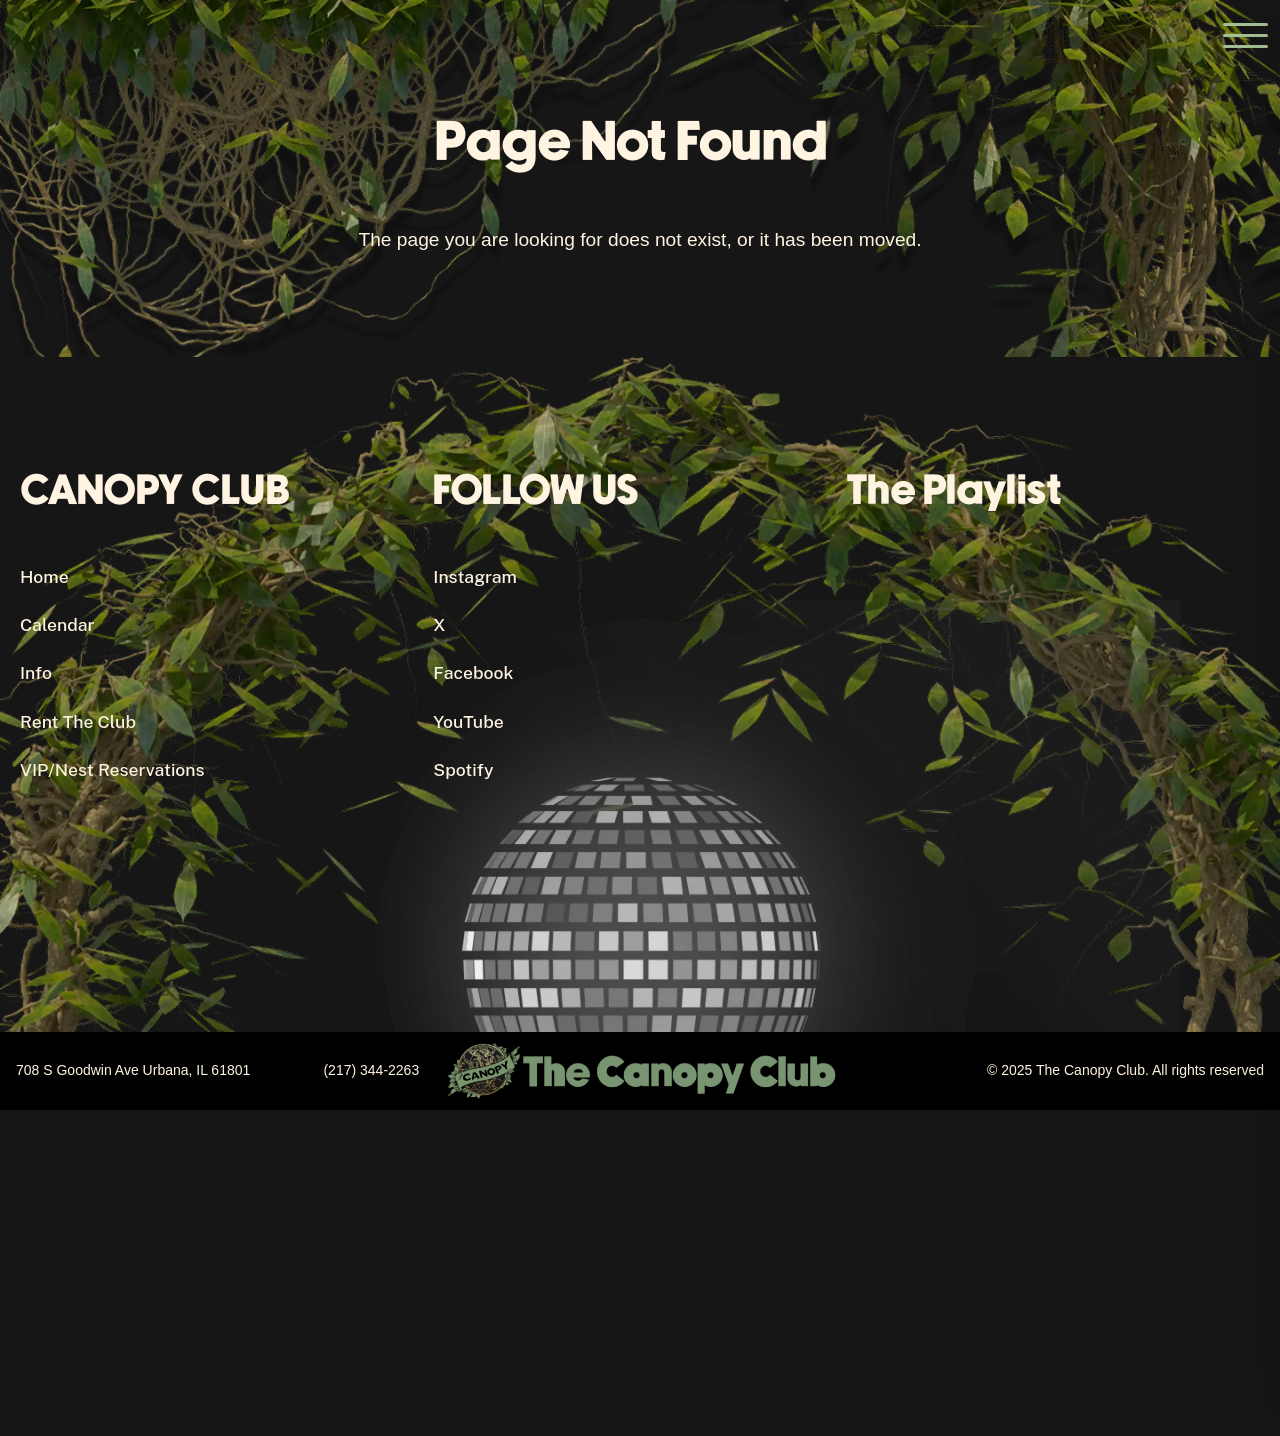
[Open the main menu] (1245, 35)
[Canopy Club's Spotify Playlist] (1053, 739)
